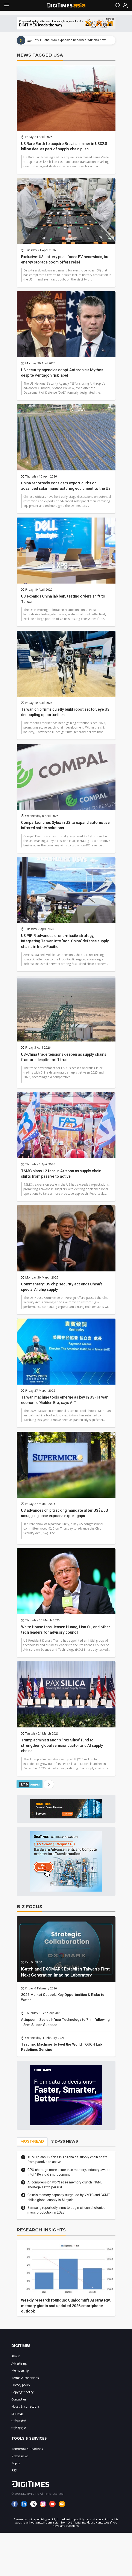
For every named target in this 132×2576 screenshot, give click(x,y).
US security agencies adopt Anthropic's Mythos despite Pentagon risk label (62, 372)
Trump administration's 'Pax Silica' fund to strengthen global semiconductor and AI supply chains (62, 1745)
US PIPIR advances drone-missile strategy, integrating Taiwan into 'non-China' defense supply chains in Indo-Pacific (65, 941)
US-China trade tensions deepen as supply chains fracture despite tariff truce (63, 1057)
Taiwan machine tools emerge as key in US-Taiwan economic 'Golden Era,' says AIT (64, 1400)
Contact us (18, 2399)
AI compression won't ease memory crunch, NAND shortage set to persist (65, 2184)
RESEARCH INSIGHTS (41, 2229)
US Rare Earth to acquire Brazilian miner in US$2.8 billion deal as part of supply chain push (64, 146)
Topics (16, 2463)
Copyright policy (22, 2392)
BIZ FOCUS (29, 1906)
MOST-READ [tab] (32, 2141)
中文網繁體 (18, 2421)
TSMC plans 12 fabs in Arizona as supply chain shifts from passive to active (61, 1174)
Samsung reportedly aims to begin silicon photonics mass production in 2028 (66, 2210)
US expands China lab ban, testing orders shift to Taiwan (63, 599)
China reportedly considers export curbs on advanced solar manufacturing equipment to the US (66, 486)
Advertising (19, 2363)
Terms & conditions (25, 2378)
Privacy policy (20, 2385)
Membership (20, 2370)
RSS (14, 2470)
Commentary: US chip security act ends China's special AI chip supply (62, 1287)
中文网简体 (18, 2428)
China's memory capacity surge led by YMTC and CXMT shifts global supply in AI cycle (68, 2197)
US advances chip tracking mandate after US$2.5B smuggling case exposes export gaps (64, 1513)
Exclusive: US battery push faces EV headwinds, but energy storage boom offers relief (65, 259)
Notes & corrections (25, 2406)
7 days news (20, 2456)
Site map (17, 2414)
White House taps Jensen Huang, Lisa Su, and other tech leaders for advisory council (65, 1630)
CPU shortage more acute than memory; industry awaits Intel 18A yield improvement (68, 2172)
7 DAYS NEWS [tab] (64, 2141)
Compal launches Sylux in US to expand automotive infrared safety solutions (65, 825)
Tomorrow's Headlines (27, 2449)
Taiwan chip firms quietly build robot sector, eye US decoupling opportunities (65, 712)
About (15, 2356)
